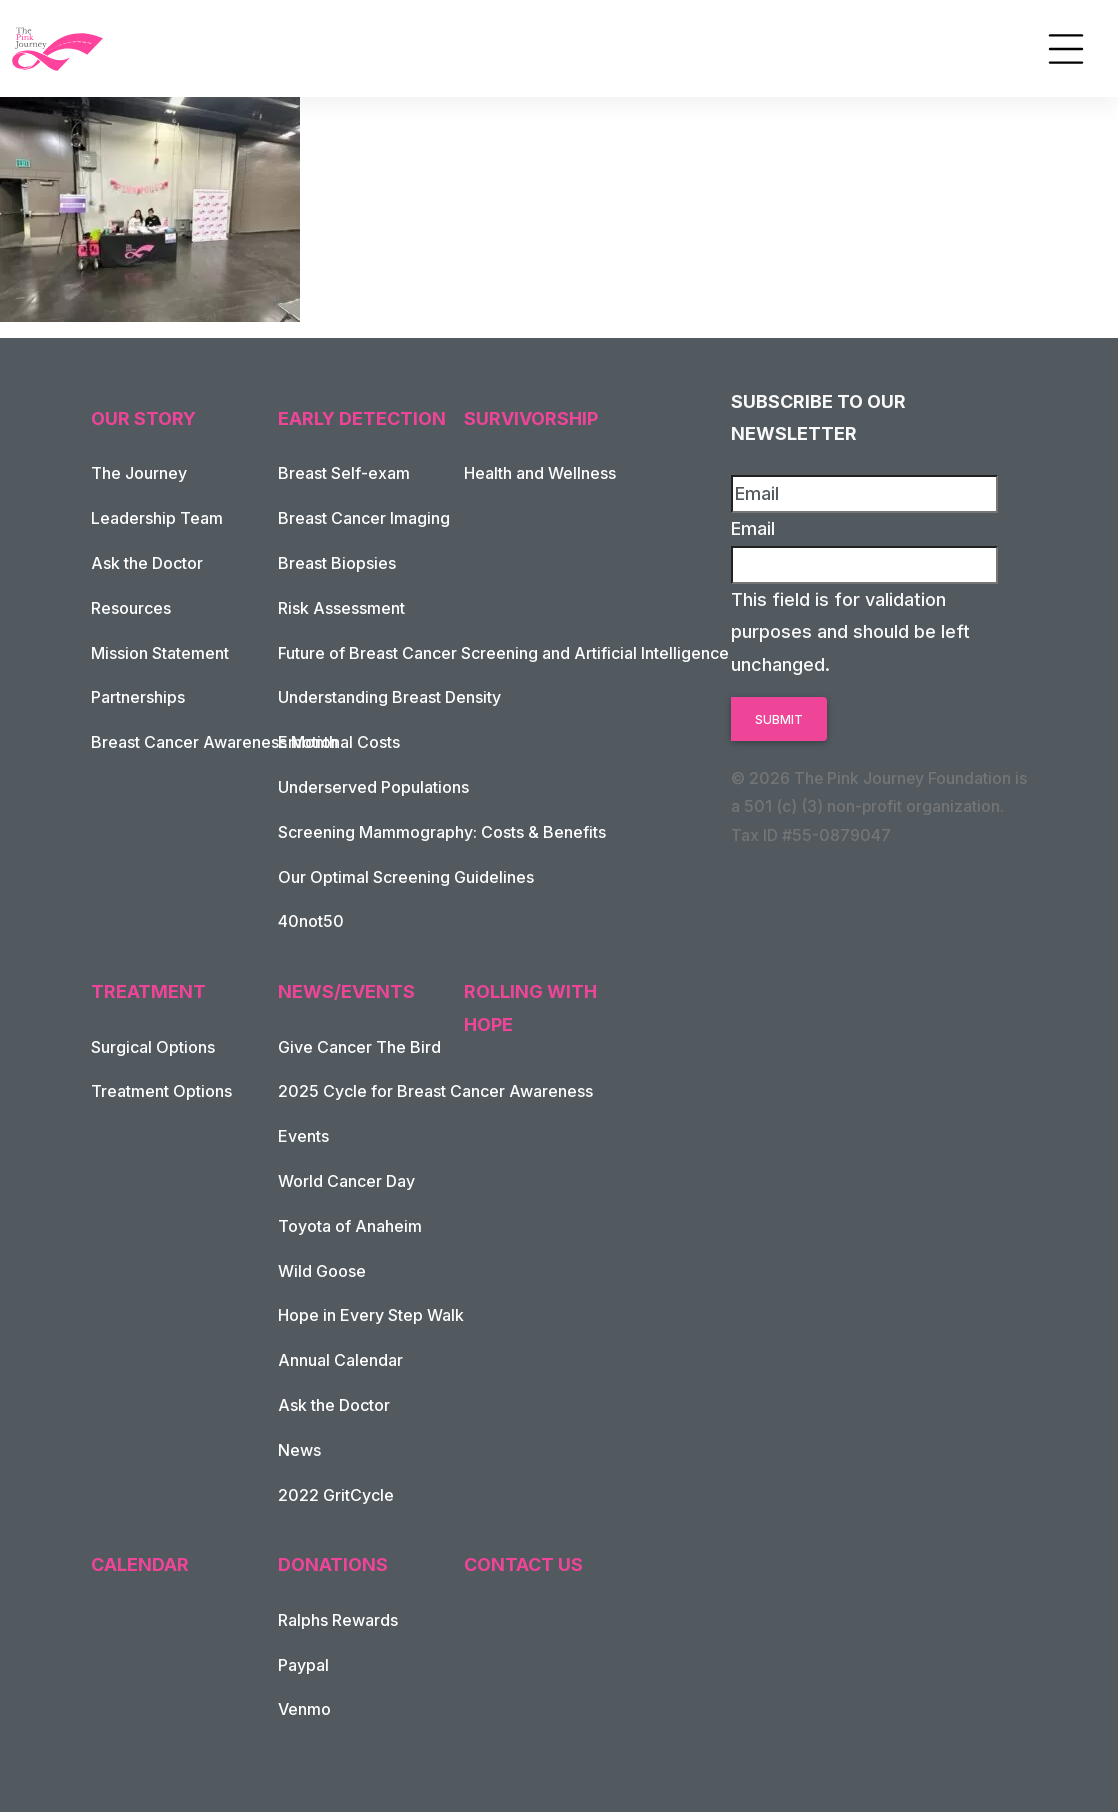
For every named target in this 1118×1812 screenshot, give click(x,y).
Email (753, 528)
